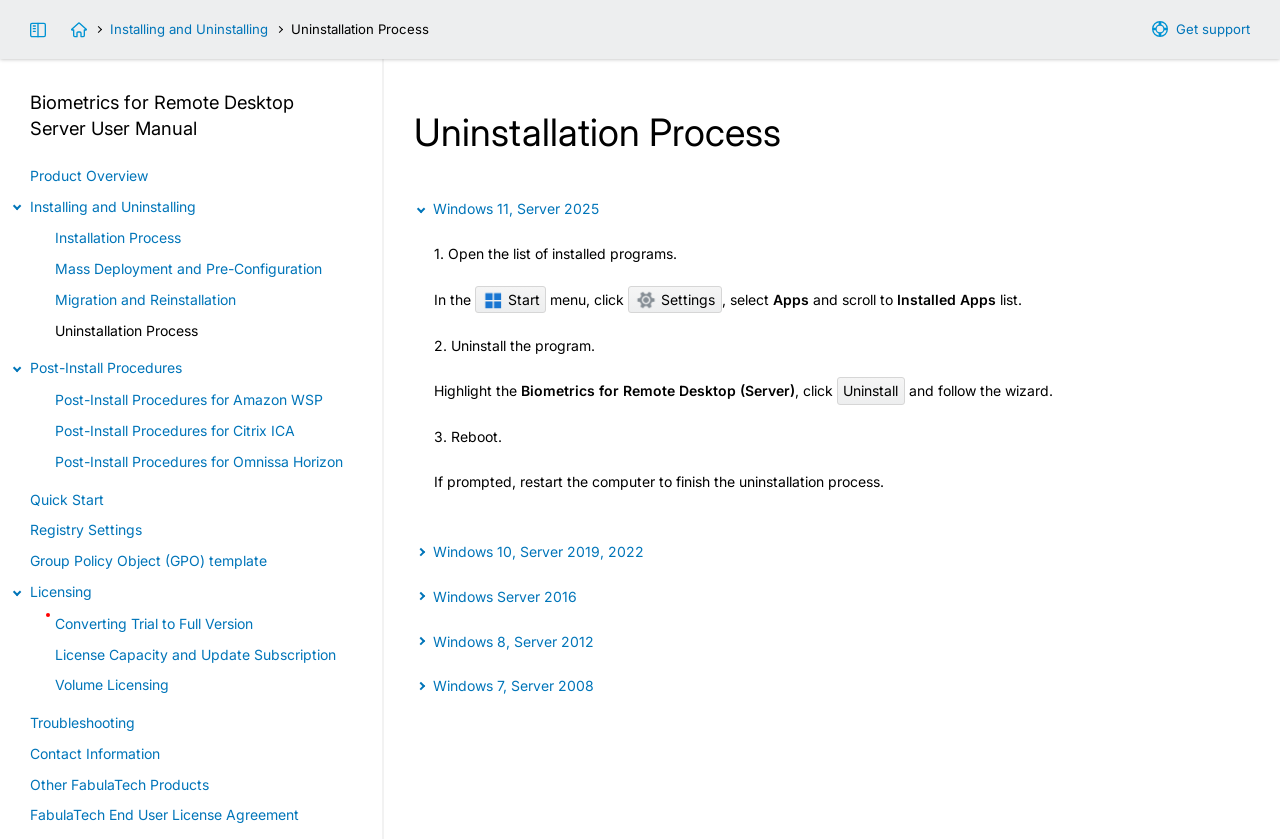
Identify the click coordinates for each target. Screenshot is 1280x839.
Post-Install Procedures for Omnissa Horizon (199, 461)
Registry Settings (86, 529)
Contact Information (95, 753)
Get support (1213, 29)
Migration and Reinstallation (145, 299)
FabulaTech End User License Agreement (164, 814)
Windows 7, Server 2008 (513, 685)
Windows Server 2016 (505, 596)
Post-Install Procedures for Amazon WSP (189, 399)
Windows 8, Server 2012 (513, 641)
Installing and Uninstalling (189, 29)
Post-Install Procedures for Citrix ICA (175, 430)
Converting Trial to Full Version (154, 623)
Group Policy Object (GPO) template (148, 560)
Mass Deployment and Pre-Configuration (188, 268)
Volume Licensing (112, 684)
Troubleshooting (82, 722)
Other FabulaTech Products (119, 784)
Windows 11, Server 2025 (516, 208)
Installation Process (118, 237)
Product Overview (89, 175)
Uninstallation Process (126, 330)
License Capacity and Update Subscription (195, 654)
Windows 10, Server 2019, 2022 (538, 551)
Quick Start (67, 499)
